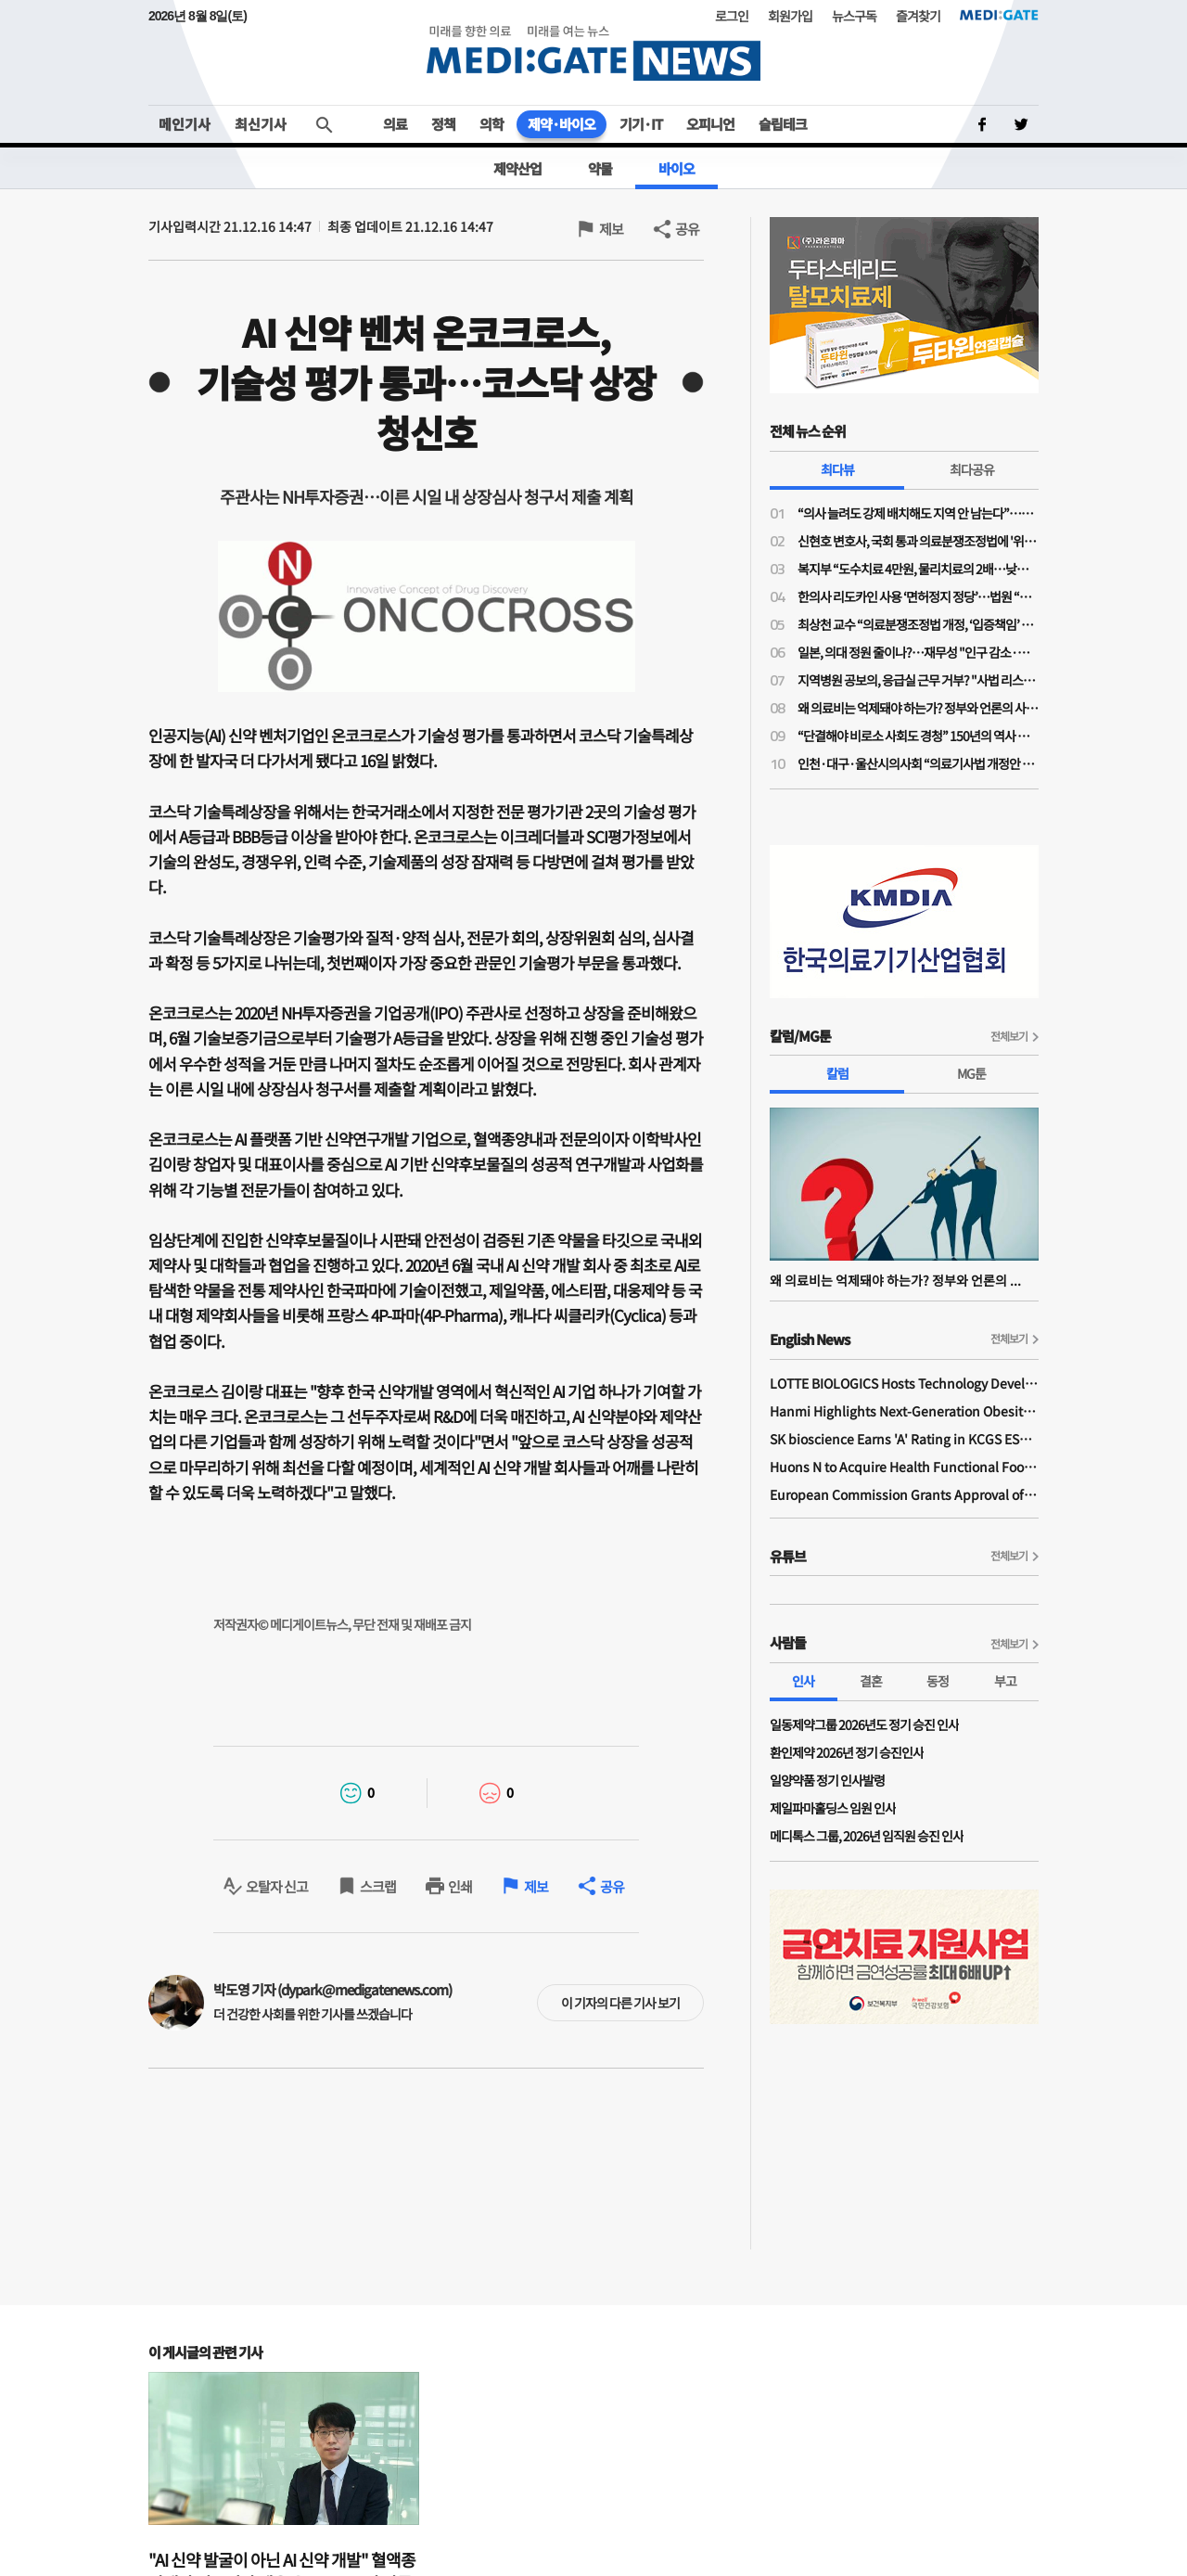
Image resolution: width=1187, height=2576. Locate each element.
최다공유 (972, 469)
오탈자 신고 (277, 1886)
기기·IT (640, 124)
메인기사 (185, 124)
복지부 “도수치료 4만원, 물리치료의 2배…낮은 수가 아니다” (918, 568)
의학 (491, 124)
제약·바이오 (561, 124)
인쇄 (460, 1886)
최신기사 (261, 124)
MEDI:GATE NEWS (593, 52)
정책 (443, 124)
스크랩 (378, 1886)
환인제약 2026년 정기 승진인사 (847, 1752)
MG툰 (971, 1073)
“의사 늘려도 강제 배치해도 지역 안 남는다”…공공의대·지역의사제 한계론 (918, 513)
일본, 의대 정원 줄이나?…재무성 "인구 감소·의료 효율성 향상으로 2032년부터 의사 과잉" (918, 652)
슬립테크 (783, 124)
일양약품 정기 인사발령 (827, 1780)
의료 (395, 124)
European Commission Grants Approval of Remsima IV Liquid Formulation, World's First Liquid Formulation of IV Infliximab (904, 1494)
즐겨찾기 (918, 15)
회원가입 (790, 15)
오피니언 (710, 124)
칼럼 (837, 1073)
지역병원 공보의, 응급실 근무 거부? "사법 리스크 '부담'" (918, 680)
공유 (687, 228)
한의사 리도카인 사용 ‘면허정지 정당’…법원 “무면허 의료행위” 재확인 (918, 596)
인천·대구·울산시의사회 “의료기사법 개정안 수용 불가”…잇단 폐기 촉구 (918, 763)
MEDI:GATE (999, 14)
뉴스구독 (854, 15)
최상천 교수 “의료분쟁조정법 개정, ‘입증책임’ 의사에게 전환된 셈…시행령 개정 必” (918, 624)
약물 (600, 168)
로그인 (731, 15)
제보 (611, 228)
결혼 (871, 1681)
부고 (1005, 1681)
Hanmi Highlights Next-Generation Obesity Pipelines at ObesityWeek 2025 (904, 1411)
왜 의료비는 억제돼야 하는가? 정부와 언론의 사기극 (918, 707)
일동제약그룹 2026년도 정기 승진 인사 (864, 1724)
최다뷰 (837, 469)
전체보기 (1008, 1036)
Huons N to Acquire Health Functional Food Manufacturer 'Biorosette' (904, 1466)
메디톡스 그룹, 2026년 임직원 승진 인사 (867, 1835)
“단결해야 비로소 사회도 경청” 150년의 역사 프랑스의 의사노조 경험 (918, 735)
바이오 (676, 168)
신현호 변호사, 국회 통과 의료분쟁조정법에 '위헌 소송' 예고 (918, 541)
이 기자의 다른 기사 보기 (620, 2002)
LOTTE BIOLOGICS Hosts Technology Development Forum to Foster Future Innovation (904, 1383)
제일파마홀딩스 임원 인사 (833, 1808)
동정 (937, 1681)
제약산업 (517, 168)
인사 (803, 1681)
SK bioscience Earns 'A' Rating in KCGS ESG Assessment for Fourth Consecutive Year (904, 1438)
